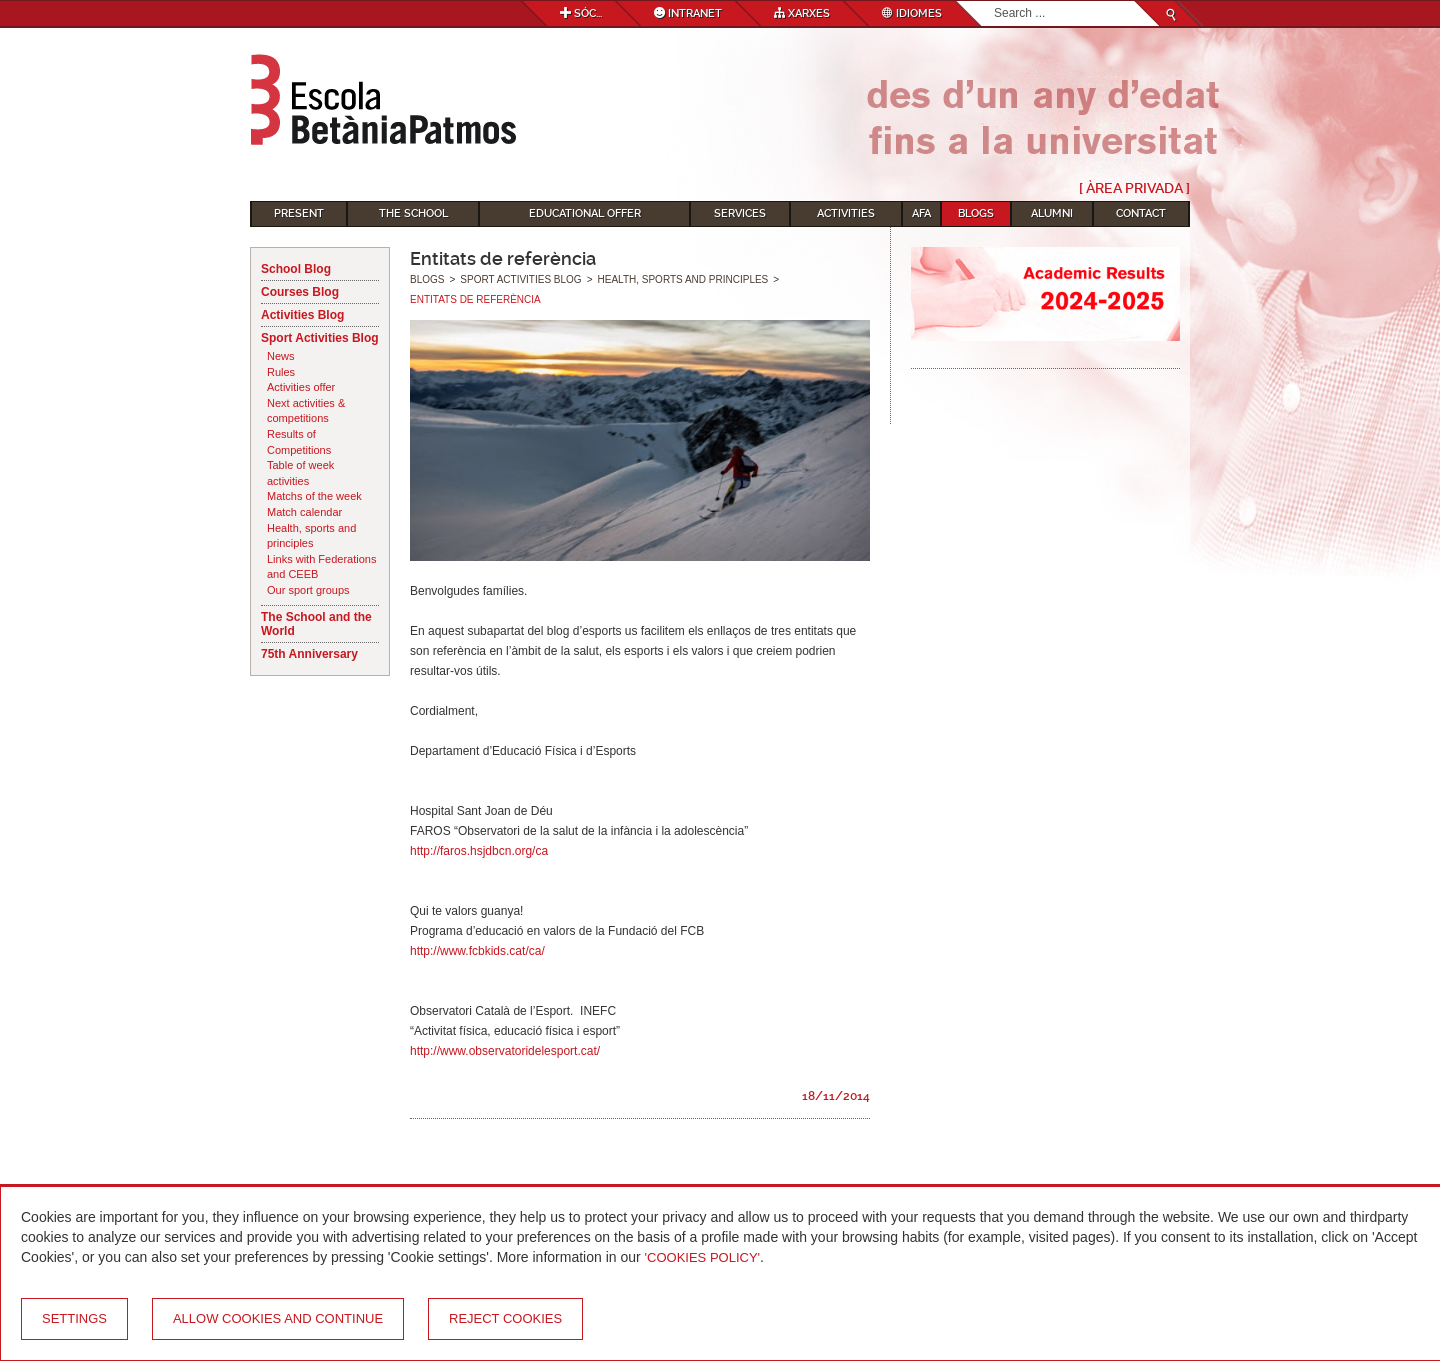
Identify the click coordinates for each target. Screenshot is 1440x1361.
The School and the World (316, 624)
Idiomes (912, 13)
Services (740, 213)
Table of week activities (300, 473)
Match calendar (304, 512)
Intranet (688, 13)
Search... (994, 1)
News (281, 356)
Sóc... (581, 13)
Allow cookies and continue (278, 1318)
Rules (281, 372)
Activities (846, 213)
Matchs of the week (314, 496)
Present (299, 213)
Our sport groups (308, 590)
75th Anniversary (309, 654)
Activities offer (301, 387)
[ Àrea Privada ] (1134, 188)
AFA (921, 213)
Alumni (1052, 213)
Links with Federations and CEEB (321, 567)
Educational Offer (585, 213)
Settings (74, 1318)
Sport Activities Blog (320, 338)
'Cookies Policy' (703, 1257)
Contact (1141, 213)
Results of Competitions (299, 442)
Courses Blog (300, 292)
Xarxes (802, 13)
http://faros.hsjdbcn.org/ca (479, 851)
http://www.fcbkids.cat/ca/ (477, 951)
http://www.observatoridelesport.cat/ (505, 1051)
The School (413, 213)
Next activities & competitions (306, 411)
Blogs (976, 213)
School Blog (296, 269)
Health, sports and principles (311, 536)
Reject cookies (505, 1318)
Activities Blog (302, 315)
